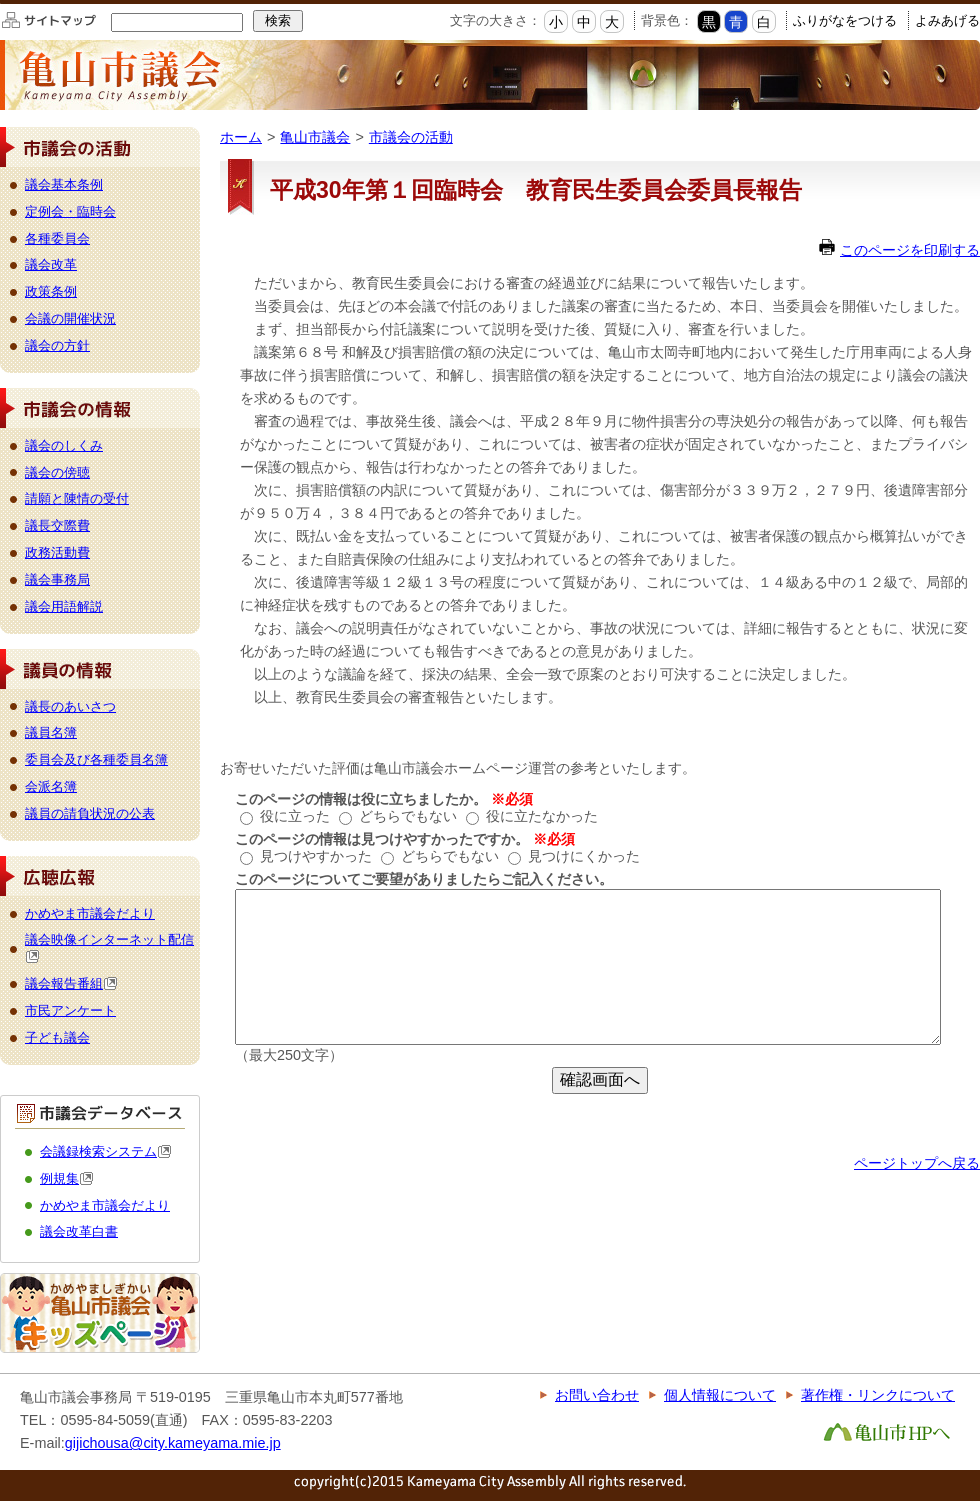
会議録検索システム (106, 1151)
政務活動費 (57, 552)
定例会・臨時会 (70, 211)
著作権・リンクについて (878, 1395)
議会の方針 (57, 345)
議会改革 (51, 264)
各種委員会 (57, 238)
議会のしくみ (64, 445)
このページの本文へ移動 (0, 3)
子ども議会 (57, 1037)
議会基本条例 (64, 184)
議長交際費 (57, 525)
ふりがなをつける (845, 20)
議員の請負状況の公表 (90, 813)
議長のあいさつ (70, 706)
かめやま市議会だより (90, 913)
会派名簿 (51, 786)
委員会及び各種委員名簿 (96, 759)
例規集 (67, 1178)
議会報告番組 (71, 983)
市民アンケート (70, 1010)
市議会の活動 (411, 137)
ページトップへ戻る (917, 1163)
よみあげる (947, 20)
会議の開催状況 (70, 318)
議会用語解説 (64, 606)
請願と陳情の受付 (77, 498)
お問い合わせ (597, 1395)
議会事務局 (57, 579)
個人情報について (720, 1395)
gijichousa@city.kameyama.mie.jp (173, 1443)
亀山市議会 (315, 137)
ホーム (241, 137)
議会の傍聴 (57, 472)
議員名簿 (51, 732)
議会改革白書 (79, 1231)
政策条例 (51, 291)
